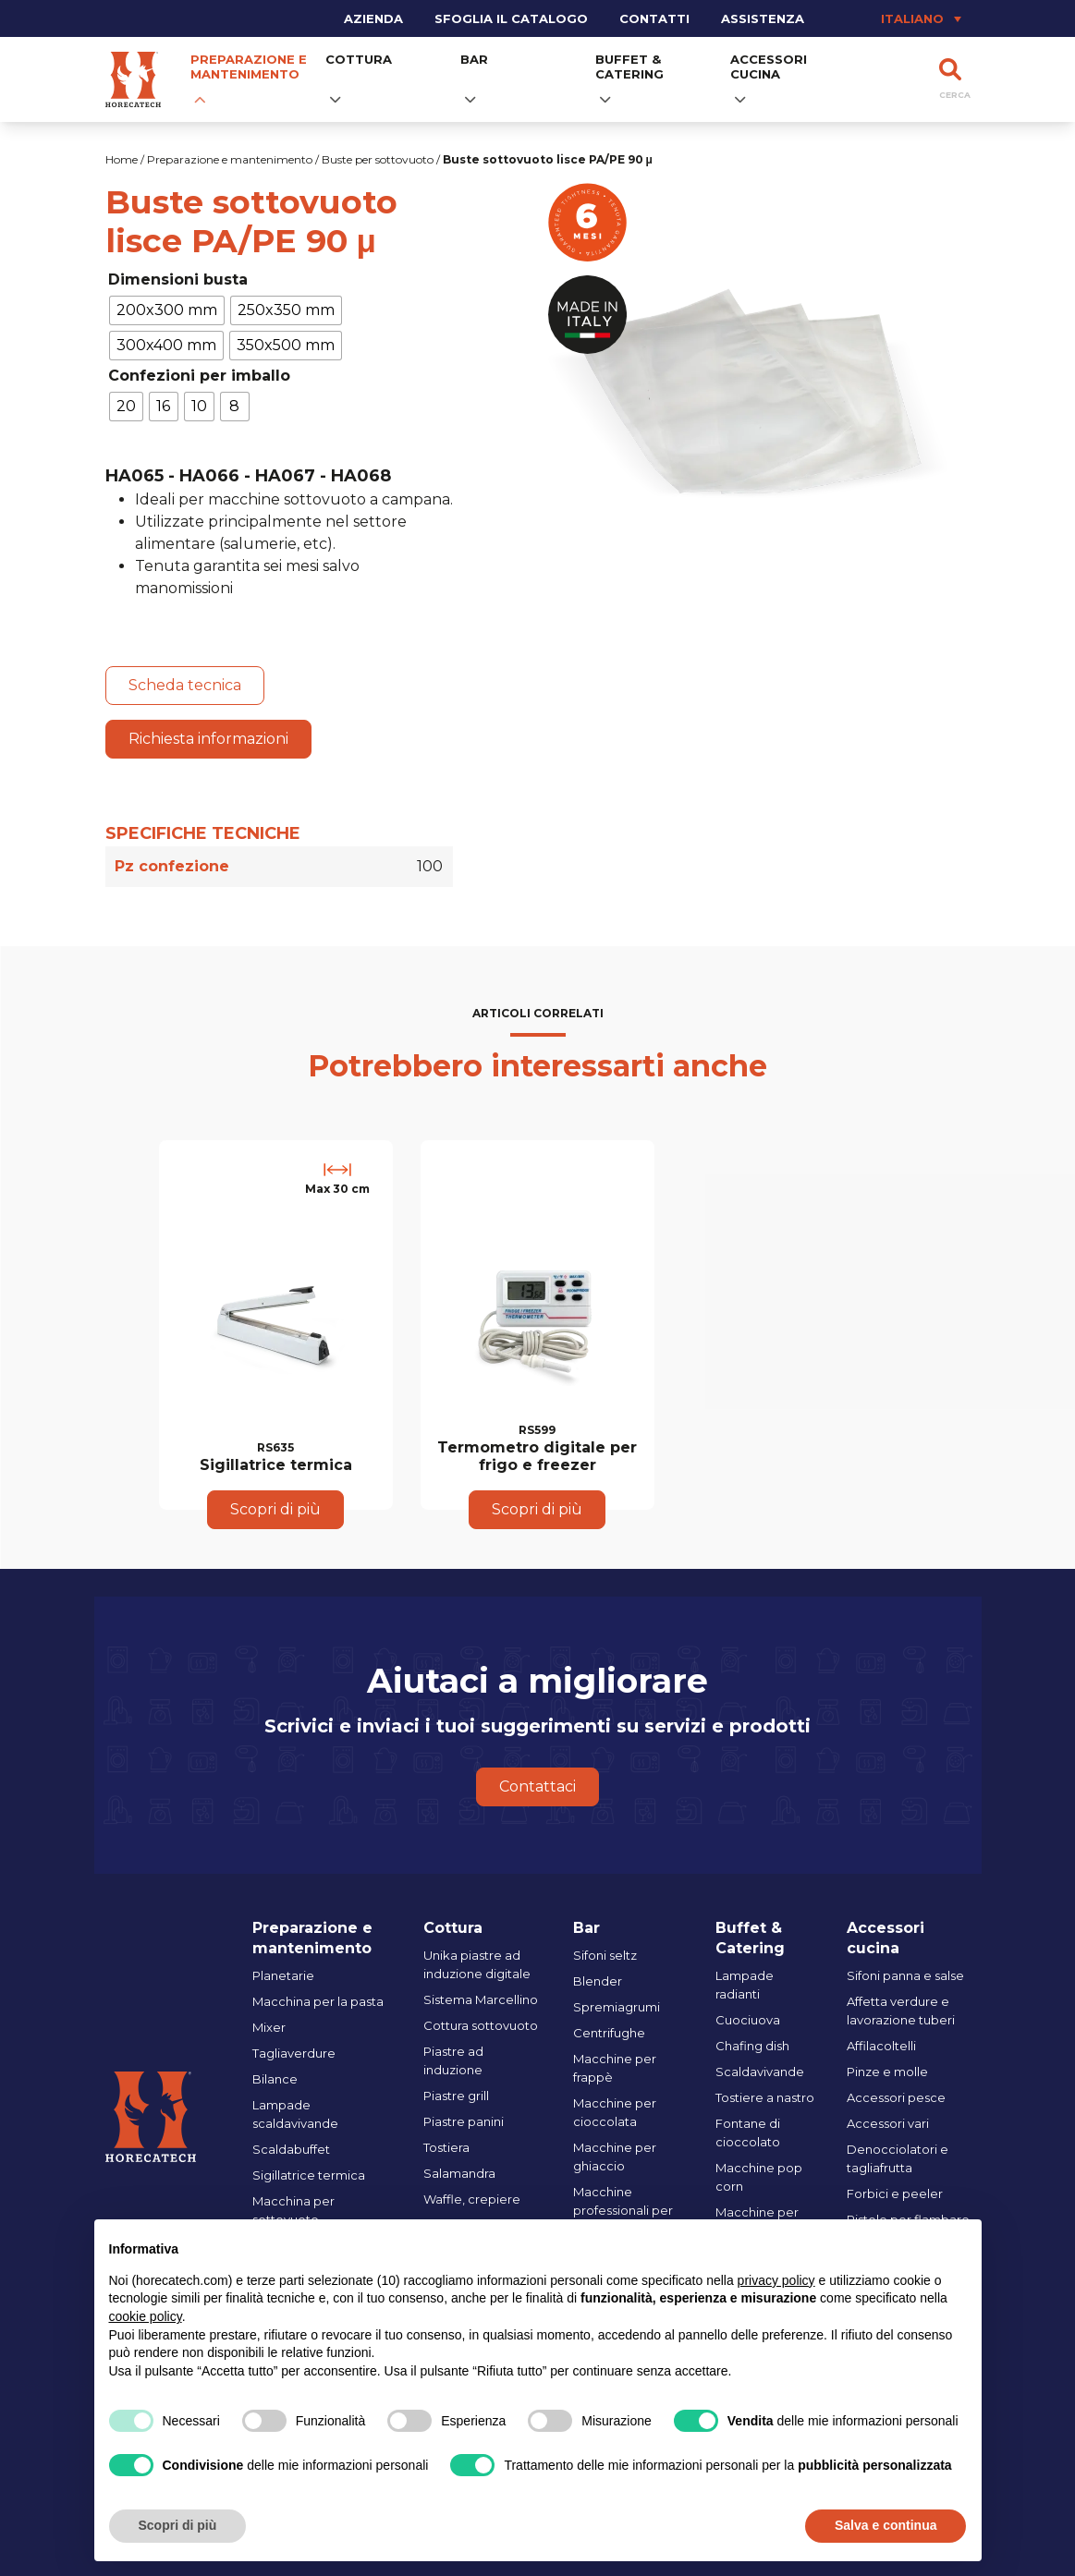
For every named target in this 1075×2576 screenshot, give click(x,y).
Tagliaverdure (294, 2053)
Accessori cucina (768, 66)
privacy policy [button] (776, 2280)
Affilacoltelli (881, 2045)
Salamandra (459, 2173)
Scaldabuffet (291, 2149)
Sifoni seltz (605, 1955)
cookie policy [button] (145, 2316)
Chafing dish (752, 2045)
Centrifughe (609, 2032)
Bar (474, 59)
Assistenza (762, 18)
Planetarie (283, 1975)
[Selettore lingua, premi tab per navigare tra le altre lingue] (894, 18)
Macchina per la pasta (318, 2001)
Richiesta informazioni (208, 738)
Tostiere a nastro (764, 2097)
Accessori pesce (896, 2097)
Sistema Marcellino (480, 1999)
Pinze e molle (887, 2071)
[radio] (167, 310)
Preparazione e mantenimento (248, 66)
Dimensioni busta (178, 279)
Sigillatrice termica (308, 2175)
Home (121, 159)
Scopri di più (275, 1509)
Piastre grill (456, 2095)
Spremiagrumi (616, 2006)
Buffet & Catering (629, 66)
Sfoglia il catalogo (511, 18)
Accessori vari (888, 2123)
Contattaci (537, 1786)
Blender (597, 1981)
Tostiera (446, 2147)
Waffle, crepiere (471, 2199)
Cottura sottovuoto (480, 2025)
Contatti (654, 18)
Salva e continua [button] (885, 2525)
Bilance (275, 2079)
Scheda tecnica (184, 685)
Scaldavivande (759, 2071)
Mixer (269, 2027)
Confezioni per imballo (199, 375)
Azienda (373, 18)
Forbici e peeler (895, 2193)
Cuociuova (747, 2019)
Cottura (358, 59)
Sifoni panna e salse (905, 1975)
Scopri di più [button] (178, 2525)
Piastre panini (463, 2121)
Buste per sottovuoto (378, 159)
